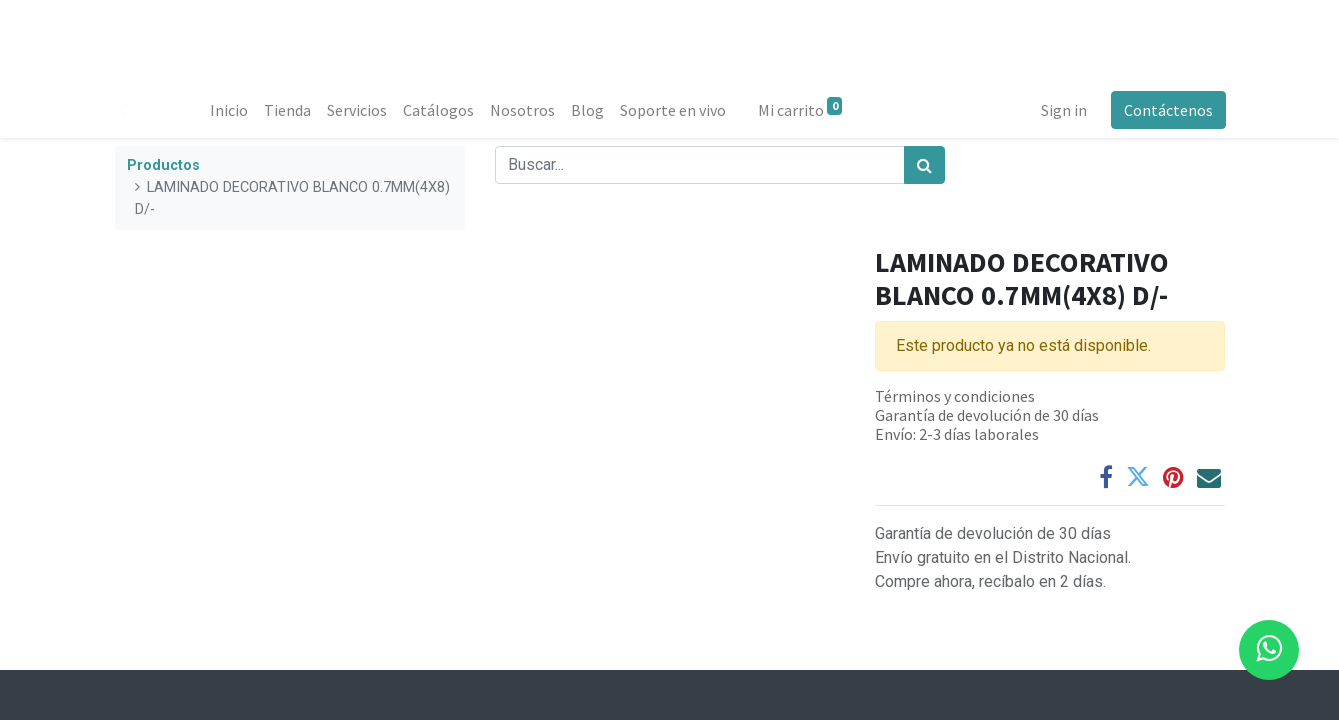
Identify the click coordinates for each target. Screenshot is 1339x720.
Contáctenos (1167, 110)
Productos (163, 165)
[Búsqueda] (924, 165)
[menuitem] (230, 110)
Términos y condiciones (955, 396)
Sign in (1063, 110)
